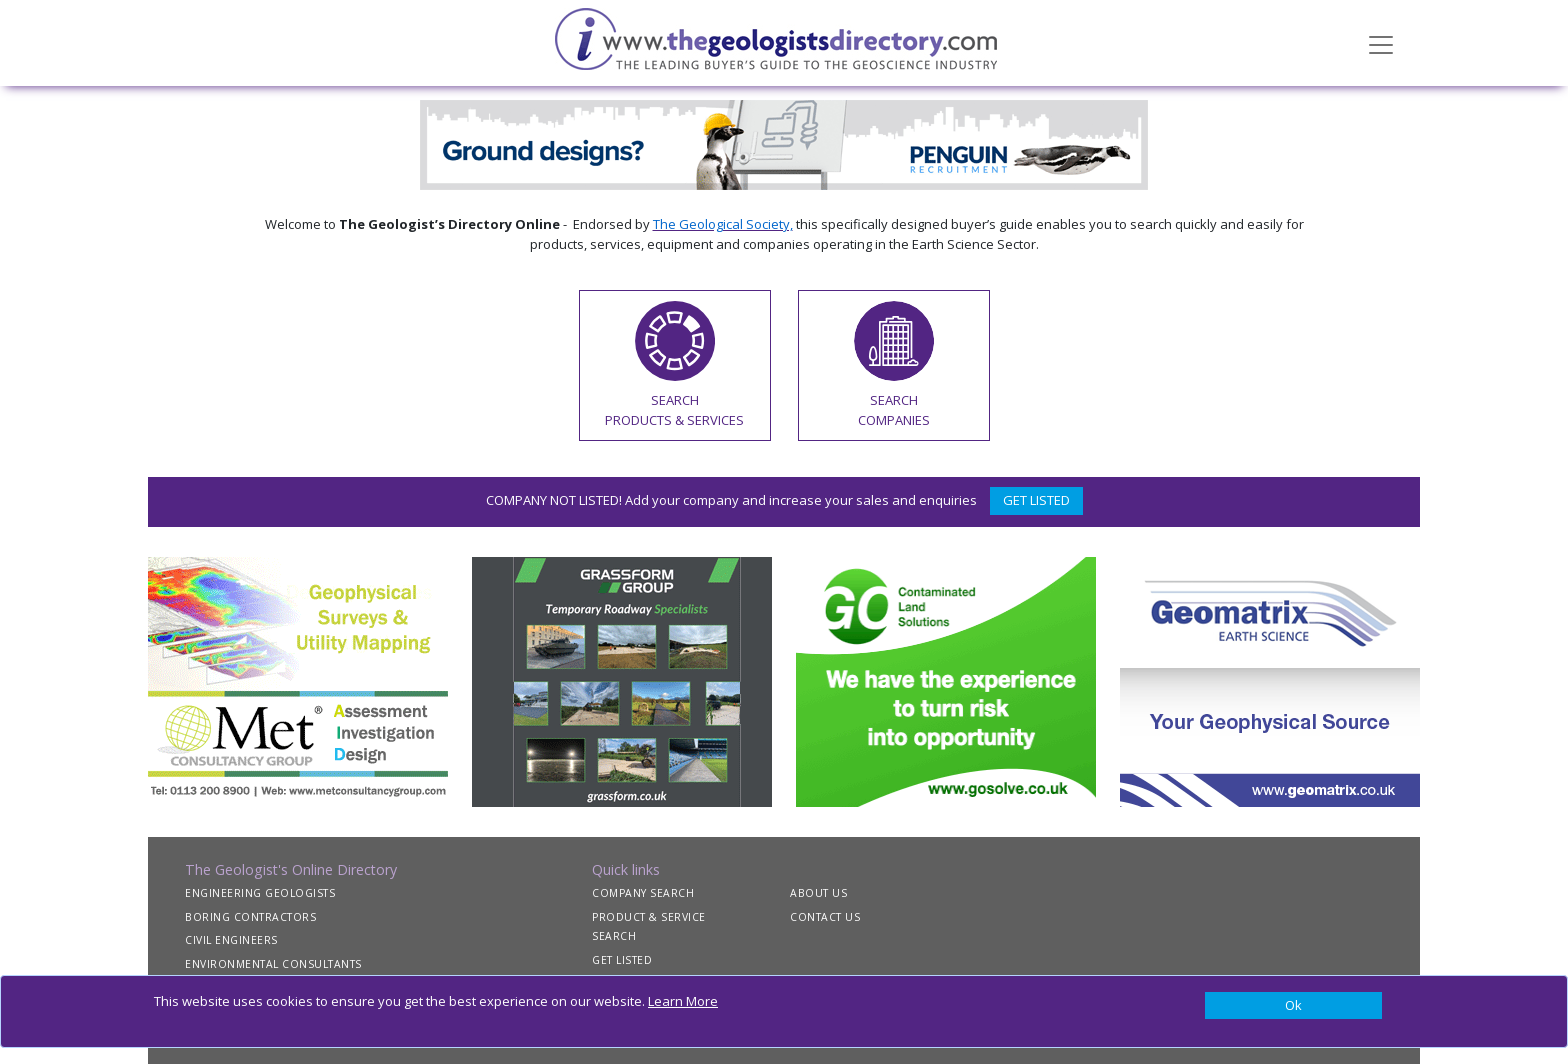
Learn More (683, 1001)
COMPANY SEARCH (643, 893)
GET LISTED (1036, 500)
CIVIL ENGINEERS (231, 940)
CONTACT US (825, 917)
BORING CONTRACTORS (250, 917)
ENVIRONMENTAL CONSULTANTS (273, 964)
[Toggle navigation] (1381, 43)
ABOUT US (818, 893)
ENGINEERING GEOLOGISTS (260, 893)
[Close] (1293, 1006)
